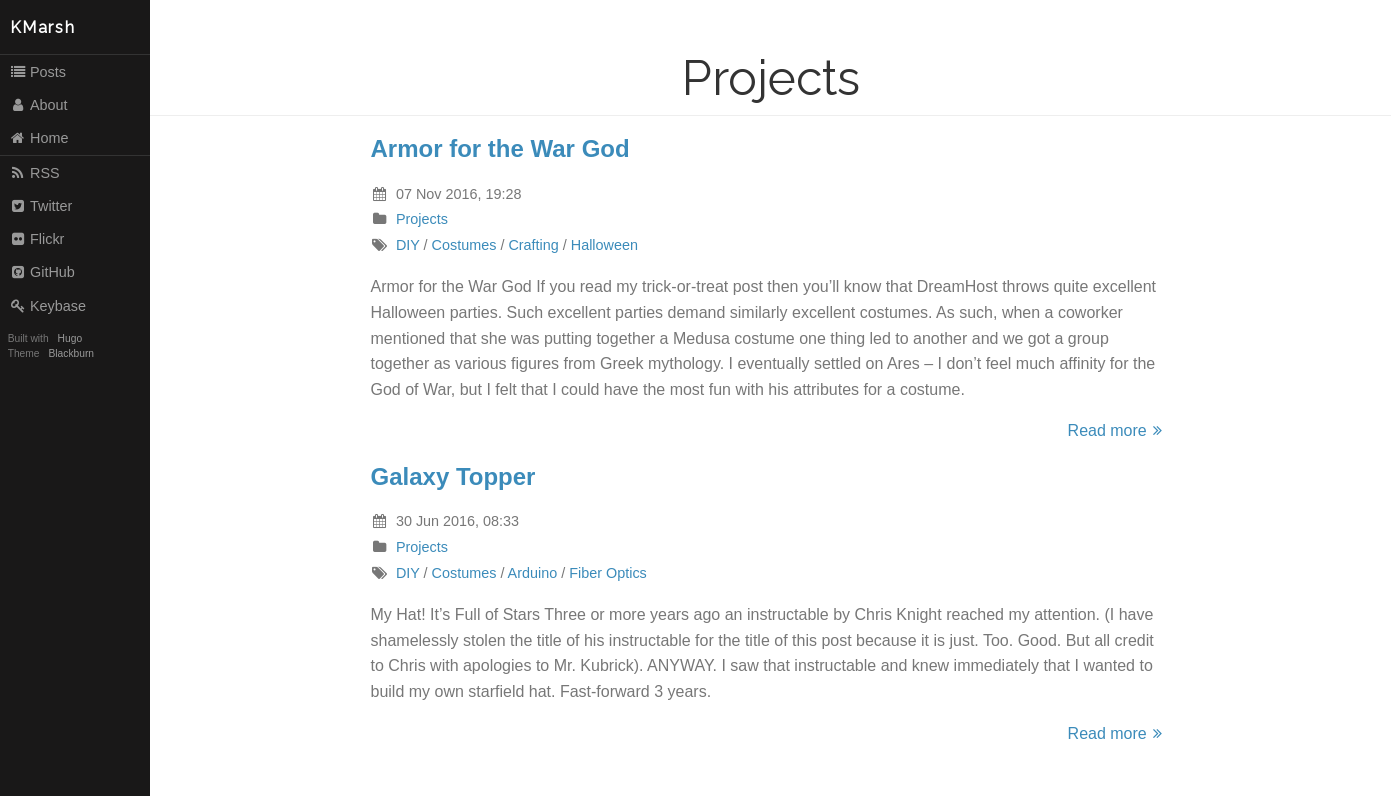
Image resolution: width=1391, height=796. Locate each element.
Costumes (464, 245)
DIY (408, 245)
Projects (422, 219)
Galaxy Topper (453, 476)
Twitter (41, 206)
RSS (34, 173)
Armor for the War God (500, 148)
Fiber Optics (608, 573)
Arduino (533, 573)
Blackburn (72, 353)
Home (39, 138)
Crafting (533, 245)
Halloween (604, 245)
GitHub (42, 272)
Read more (1118, 430)
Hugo (70, 338)
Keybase (47, 306)
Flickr (37, 239)
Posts (37, 72)
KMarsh (43, 27)
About (38, 105)
